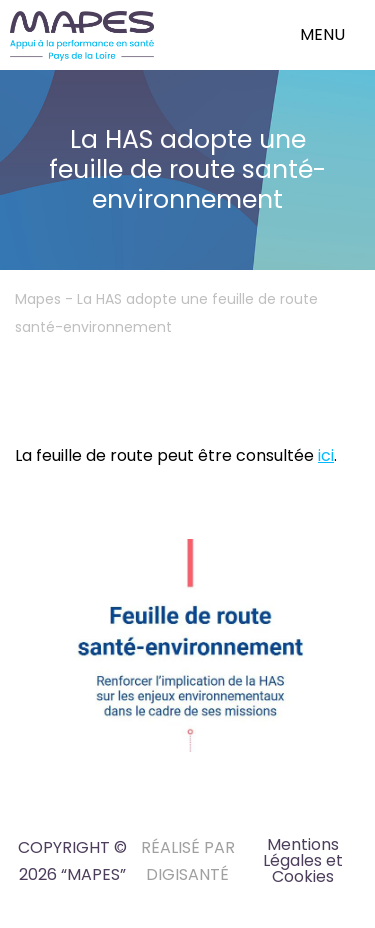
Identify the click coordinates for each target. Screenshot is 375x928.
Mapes (38, 299)
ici (326, 455)
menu (322, 34)
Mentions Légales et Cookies (303, 860)
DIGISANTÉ (187, 874)
